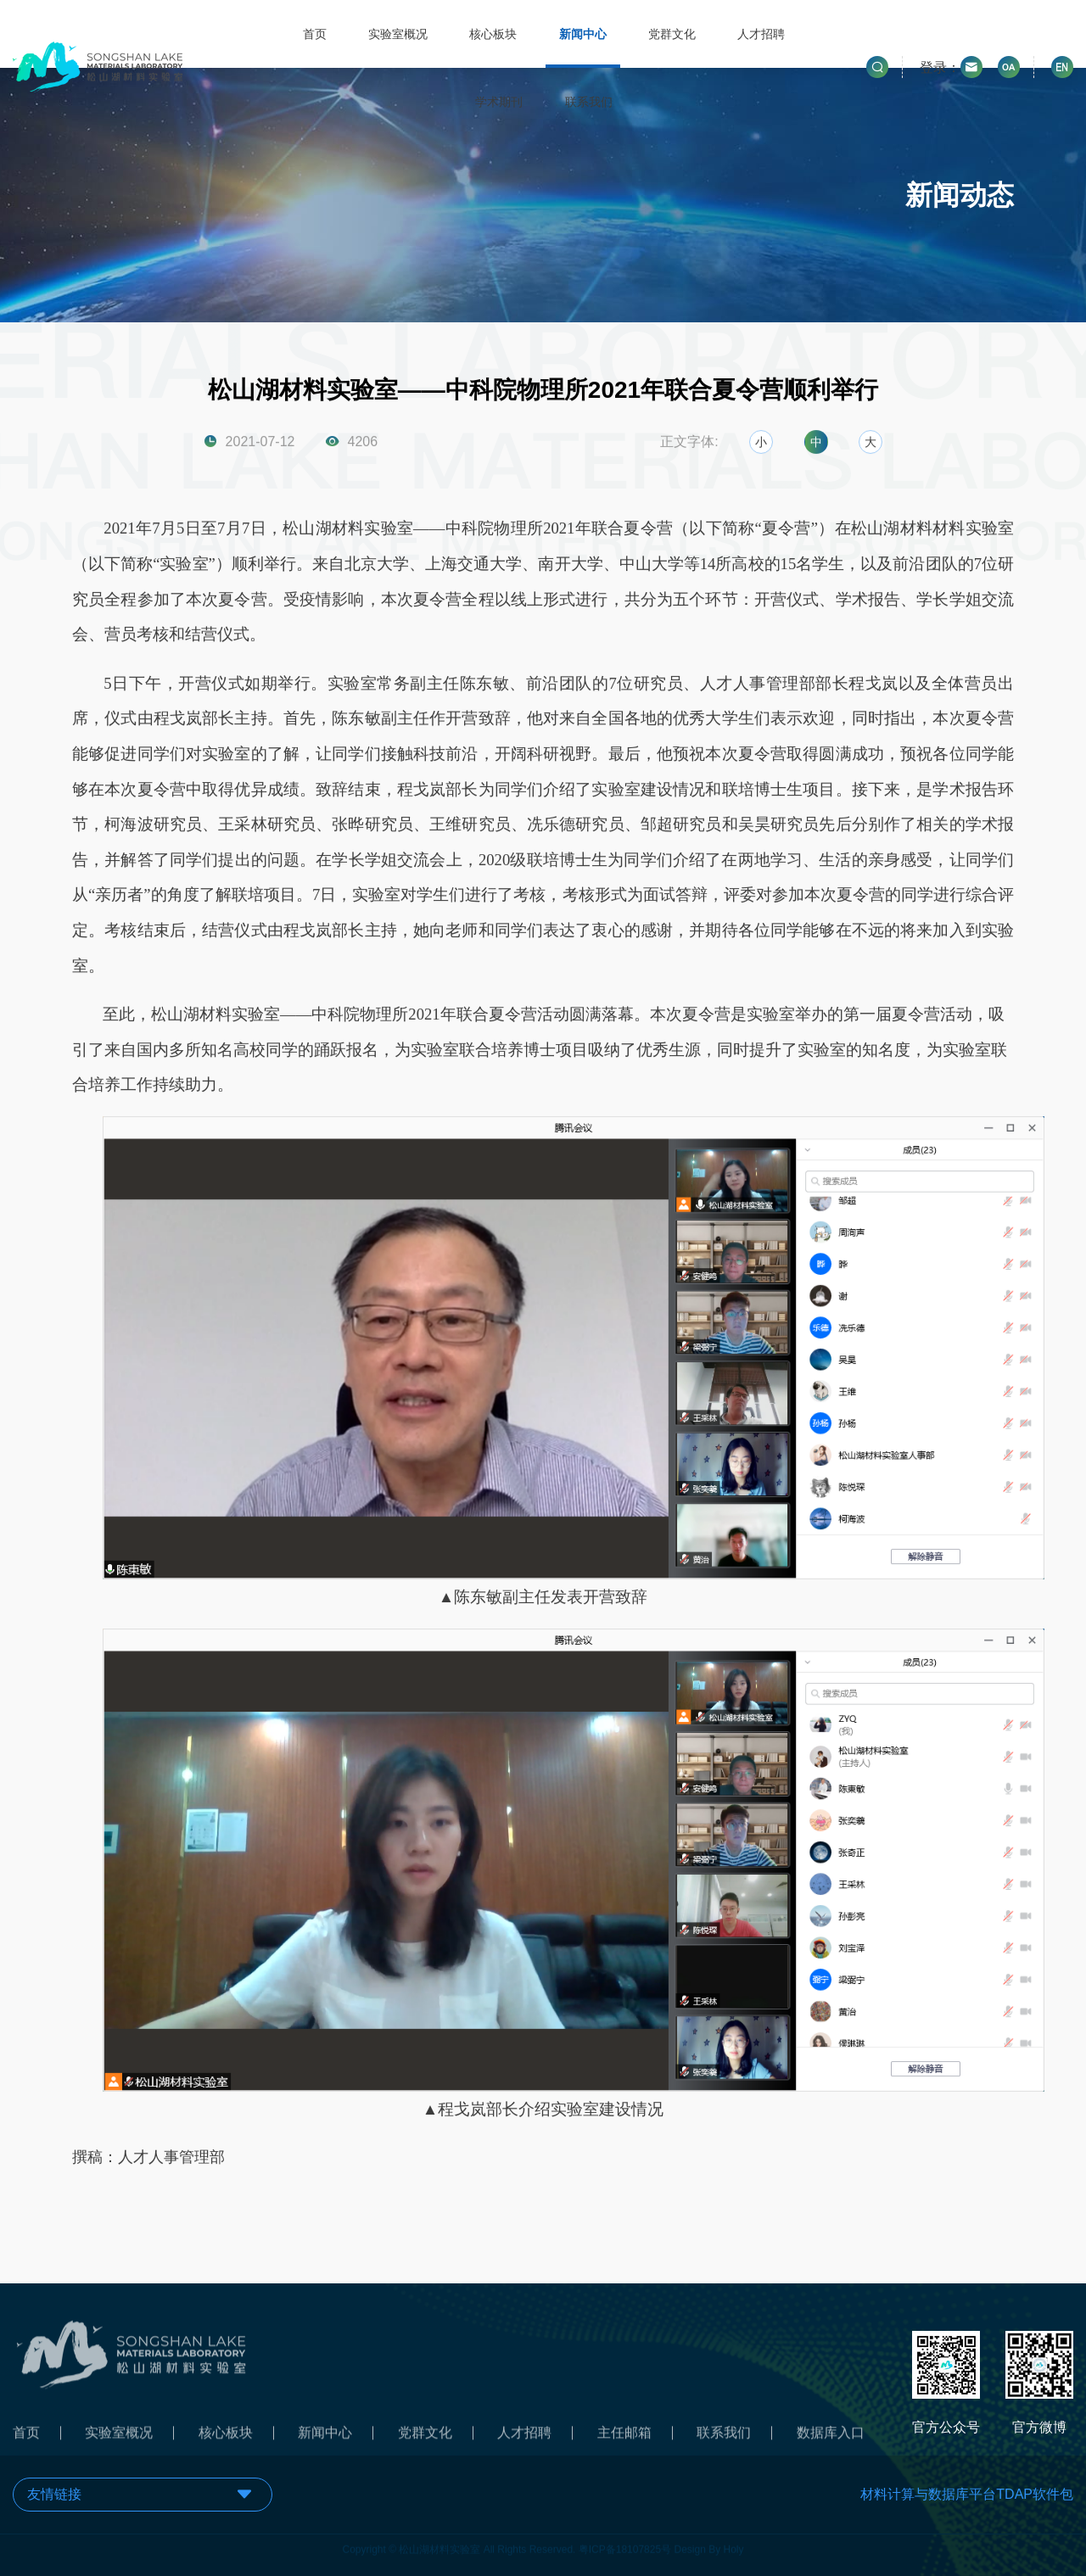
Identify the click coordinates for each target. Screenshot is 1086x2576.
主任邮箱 (624, 2439)
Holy (734, 2543)
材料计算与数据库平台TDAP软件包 (966, 2494)
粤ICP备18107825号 (625, 2543)
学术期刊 (499, 102)
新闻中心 (583, 34)
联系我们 (589, 102)
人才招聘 (761, 34)
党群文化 (672, 34)
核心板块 (493, 34)
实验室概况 (398, 34)
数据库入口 (831, 2439)
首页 (315, 34)
